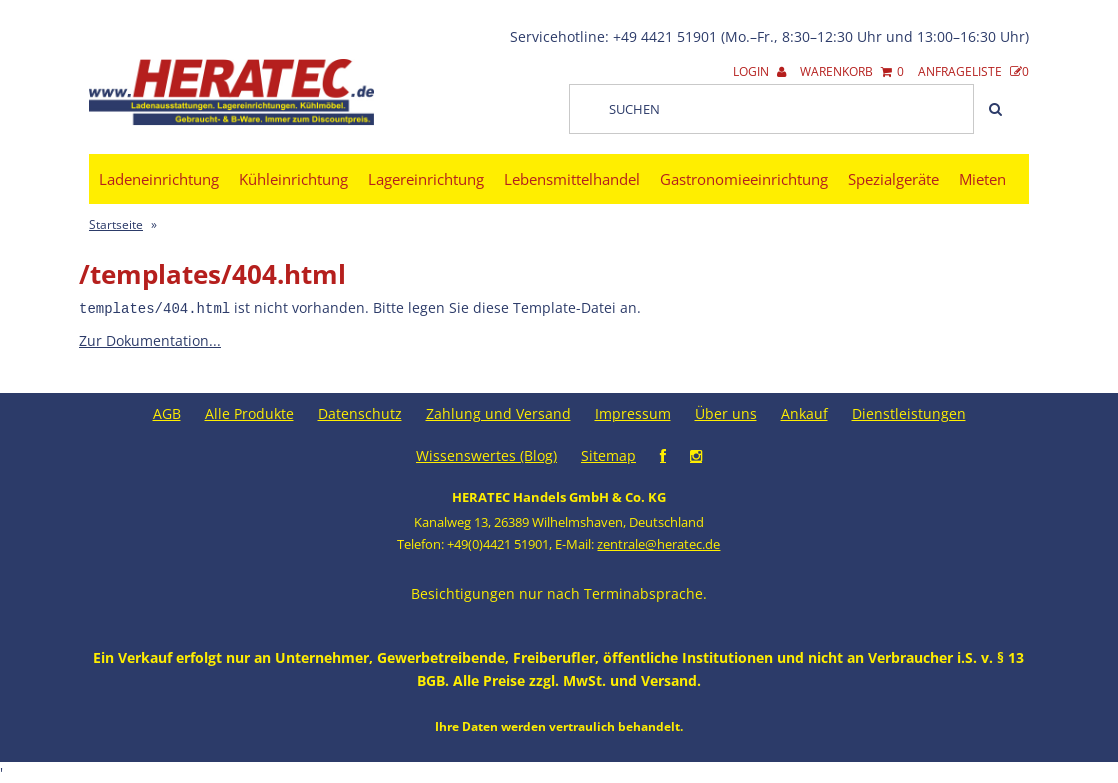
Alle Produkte (249, 412)
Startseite (116, 224)
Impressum (633, 412)
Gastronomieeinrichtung (744, 179)
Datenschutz (360, 412)
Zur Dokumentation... (150, 339)
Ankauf (804, 412)
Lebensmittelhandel (572, 179)
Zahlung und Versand (498, 412)
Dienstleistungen (909, 412)
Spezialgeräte (893, 179)
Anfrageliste (973, 71)
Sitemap (608, 454)
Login (759, 71)
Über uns (726, 412)
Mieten (982, 179)
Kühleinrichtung (293, 179)
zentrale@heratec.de (658, 543)
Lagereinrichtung (426, 179)
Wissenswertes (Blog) (486, 454)
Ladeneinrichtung (159, 179)
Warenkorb (852, 71)
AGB (167, 412)
